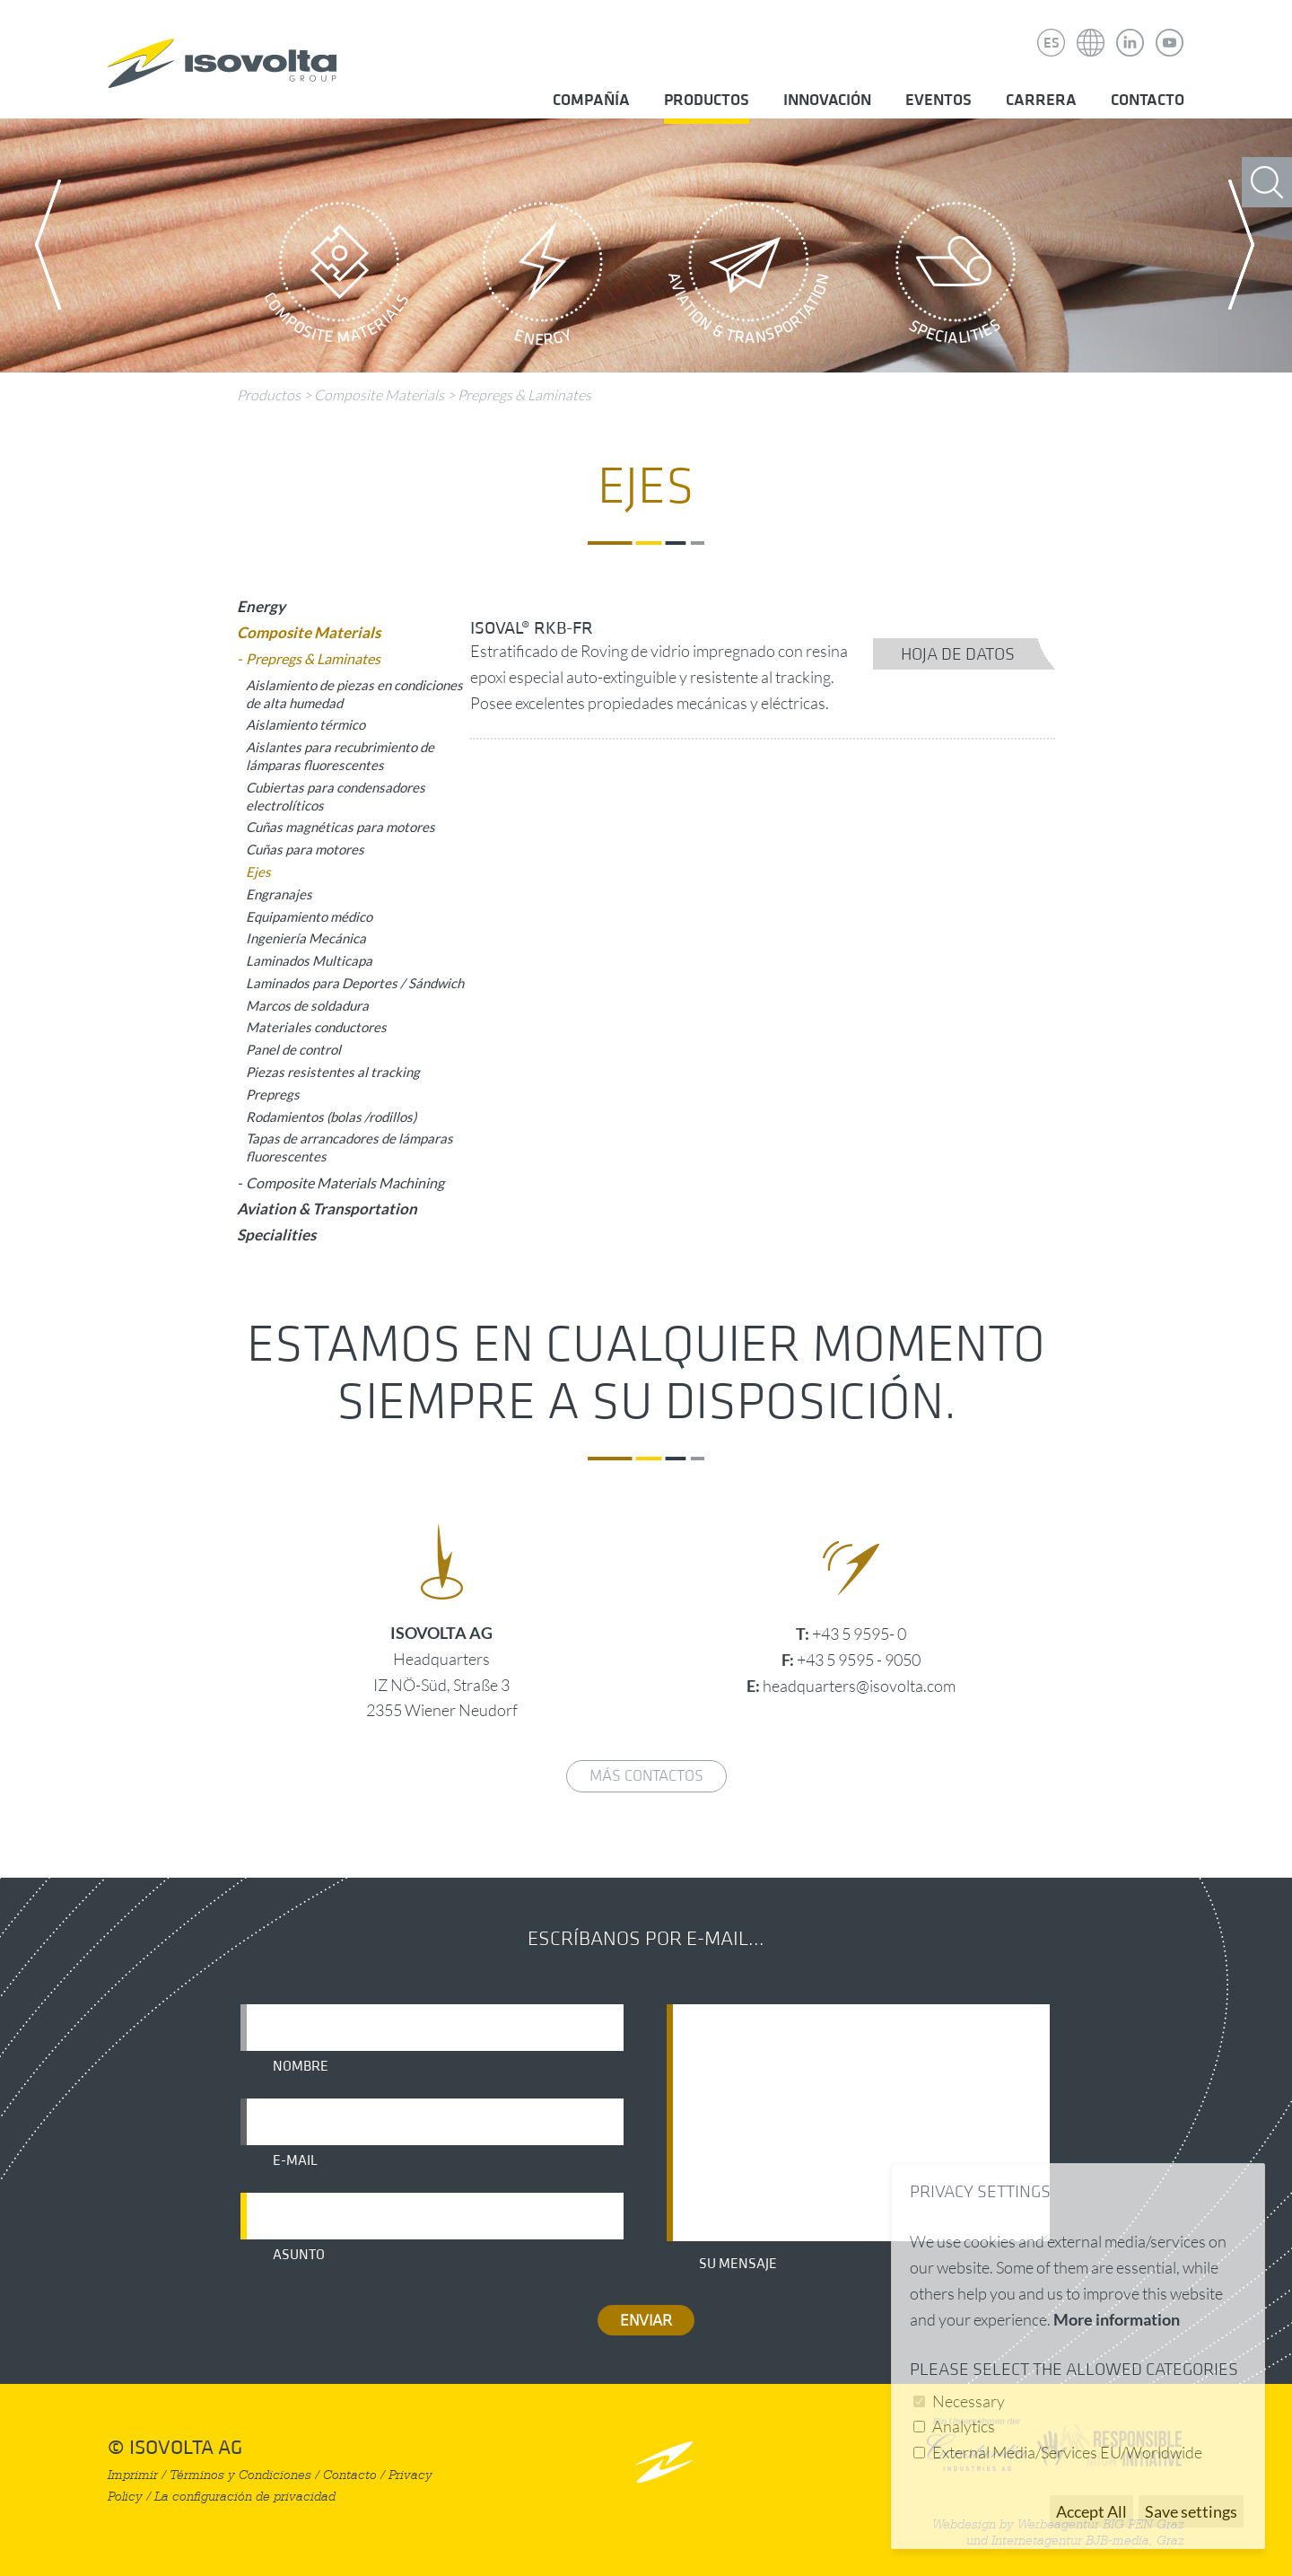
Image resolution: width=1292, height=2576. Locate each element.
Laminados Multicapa (309, 960)
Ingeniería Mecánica (306, 938)
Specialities (955, 278)
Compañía (591, 100)
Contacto (1147, 100)
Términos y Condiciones (240, 2475)
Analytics (963, 2426)
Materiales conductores (316, 1027)
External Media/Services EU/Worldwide (1067, 2452)
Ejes (258, 871)
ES (1051, 43)
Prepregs (273, 1094)
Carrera (1041, 100)
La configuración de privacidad (245, 2496)
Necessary (968, 2401)
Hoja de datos (958, 654)
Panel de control (293, 1049)
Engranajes (279, 894)
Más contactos (646, 1776)
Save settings (1191, 2511)
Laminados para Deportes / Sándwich (355, 983)
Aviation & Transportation (749, 278)
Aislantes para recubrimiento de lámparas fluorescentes (340, 756)
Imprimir (133, 2475)
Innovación (827, 100)
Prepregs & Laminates (524, 395)
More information (1116, 2319)
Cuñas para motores (305, 849)
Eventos (938, 100)
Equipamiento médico (309, 916)
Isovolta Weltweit (1091, 29)
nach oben (664, 2461)
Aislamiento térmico (305, 724)
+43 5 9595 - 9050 (859, 1659)
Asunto (299, 2255)
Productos (706, 100)
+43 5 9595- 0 (859, 1633)
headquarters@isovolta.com (859, 1685)
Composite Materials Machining (345, 1182)
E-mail (295, 2160)
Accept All (1091, 2511)
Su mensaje (738, 2264)
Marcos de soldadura (307, 1005)
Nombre (300, 2066)
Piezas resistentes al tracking (333, 1072)
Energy (543, 278)
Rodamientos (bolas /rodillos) (331, 1116)
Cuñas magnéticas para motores (340, 827)
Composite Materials (336, 278)
